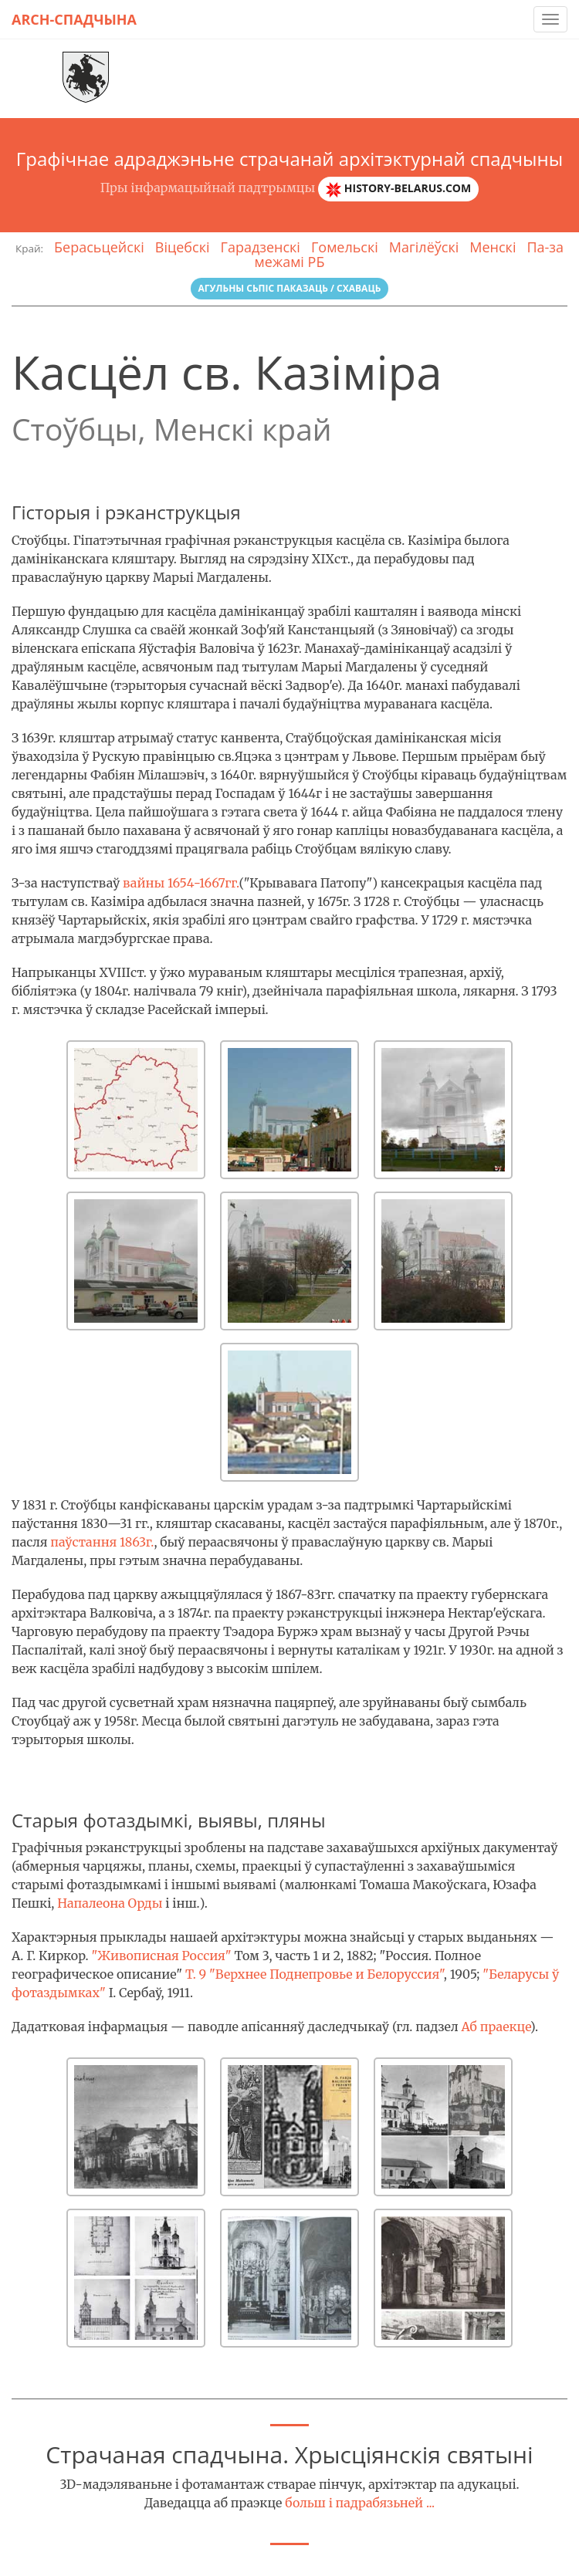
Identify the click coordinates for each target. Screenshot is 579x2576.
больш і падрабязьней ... (360, 2502)
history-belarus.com (398, 189)
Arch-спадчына (74, 19)
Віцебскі (182, 247)
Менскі (492, 247)
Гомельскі (344, 247)
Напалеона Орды (109, 1903)
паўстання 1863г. (102, 1542)
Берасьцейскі (99, 247)
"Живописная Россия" (161, 1955)
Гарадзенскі (260, 247)
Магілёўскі (424, 247)
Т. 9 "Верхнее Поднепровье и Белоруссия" (314, 1974)
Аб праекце (495, 2026)
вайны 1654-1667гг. (181, 883)
